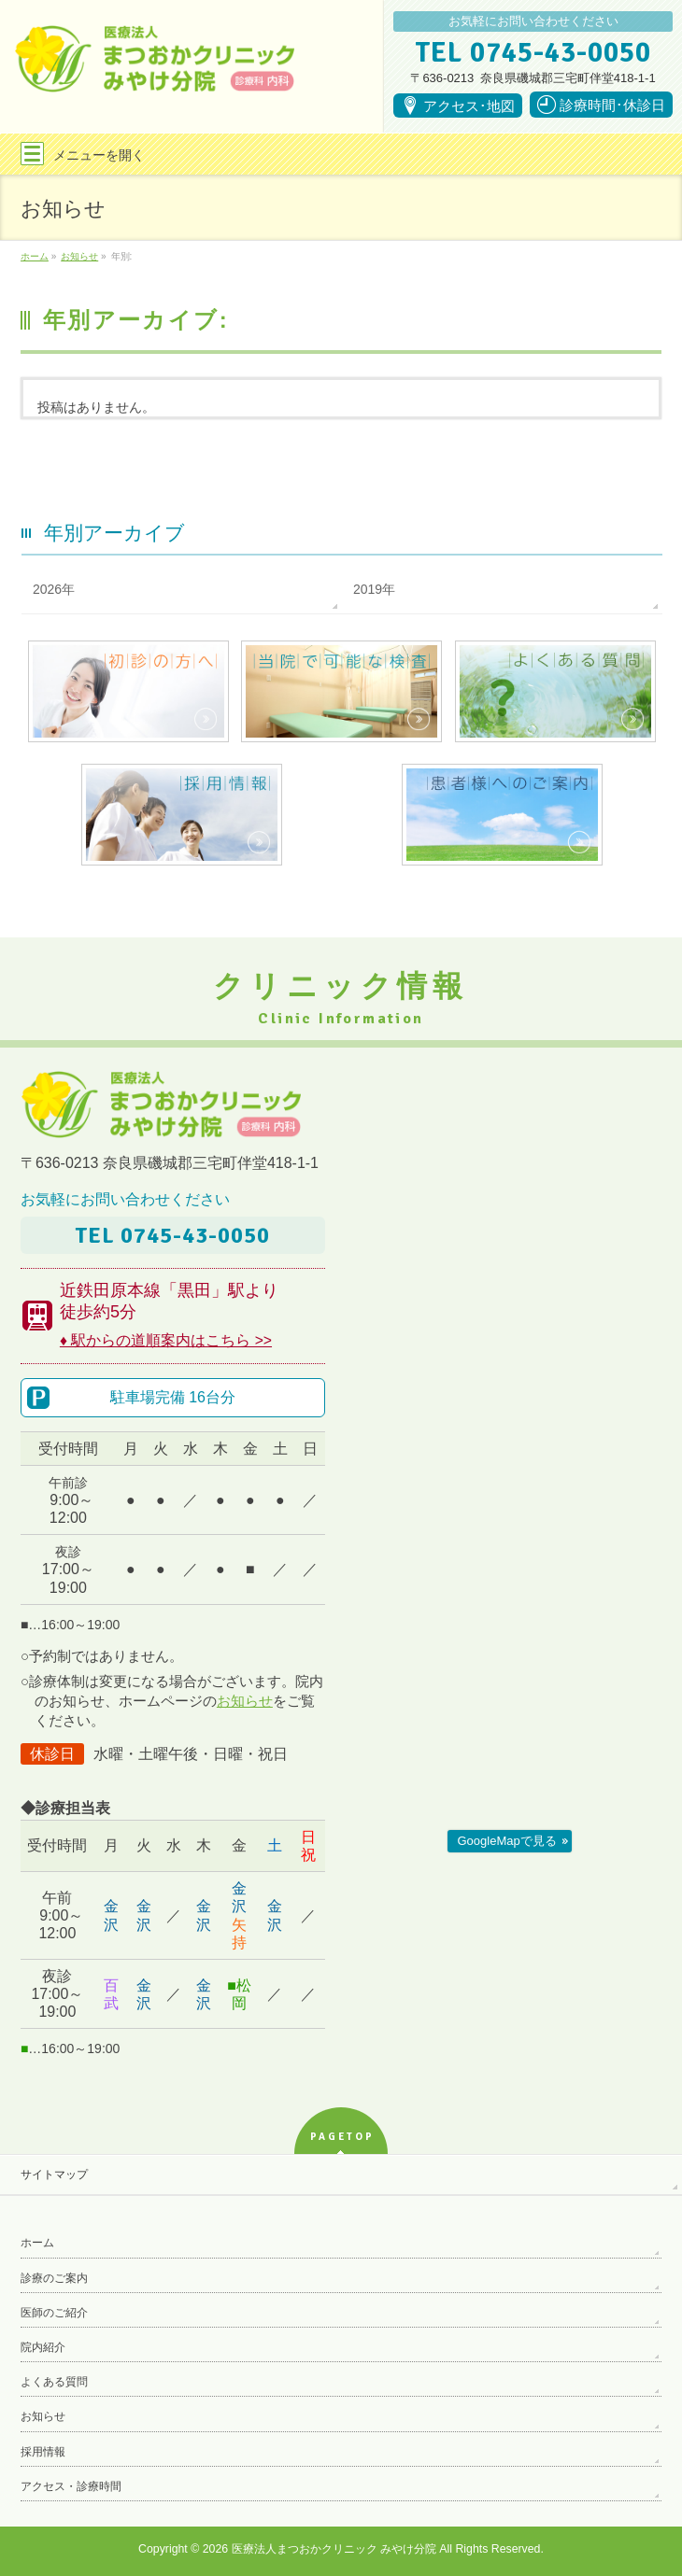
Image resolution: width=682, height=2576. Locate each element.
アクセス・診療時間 (71, 2486)
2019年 (374, 589)
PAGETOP (342, 2137)
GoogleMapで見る (507, 1841)
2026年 (54, 589)
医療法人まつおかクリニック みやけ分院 (334, 2548)
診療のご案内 (54, 2278)
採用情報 (43, 2451)
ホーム (37, 2242)
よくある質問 (54, 2381)
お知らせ (245, 1701)
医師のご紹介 (54, 2312)
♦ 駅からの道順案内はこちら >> (166, 1340)
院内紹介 (43, 2347)
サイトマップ (54, 2174)
